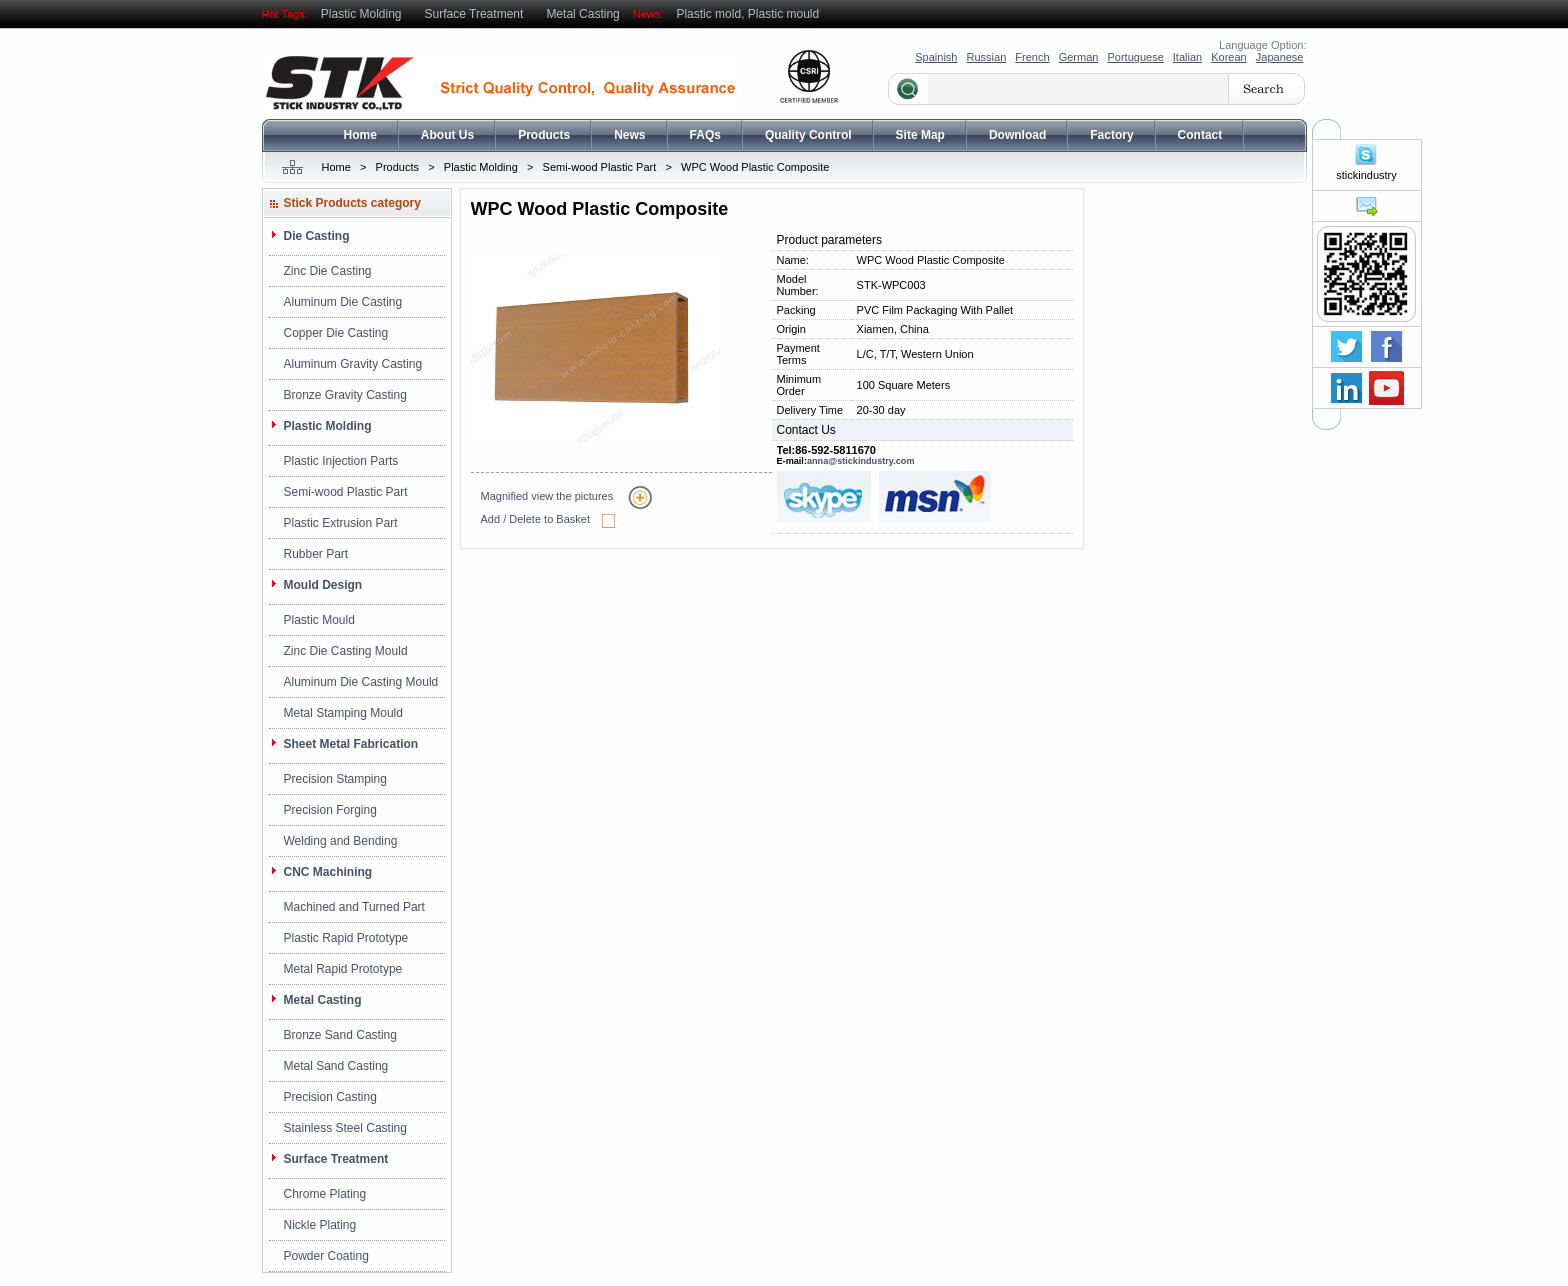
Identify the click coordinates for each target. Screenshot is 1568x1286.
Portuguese (1135, 57)
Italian (1187, 57)
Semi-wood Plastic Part (600, 167)
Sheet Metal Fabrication (351, 744)
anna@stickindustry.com (861, 461)
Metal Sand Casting (336, 1066)
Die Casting (317, 236)
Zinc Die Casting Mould (346, 651)
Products (544, 135)
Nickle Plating (320, 1225)
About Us (447, 135)
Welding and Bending (341, 841)
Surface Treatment (474, 14)
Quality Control (808, 135)
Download (1017, 135)
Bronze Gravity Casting (345, 395)
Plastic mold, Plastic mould (747, 14)
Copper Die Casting (336, 333)
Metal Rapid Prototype (343, 969)
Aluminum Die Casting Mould (361, 682)
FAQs (705, 135)
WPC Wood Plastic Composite (755, 167)
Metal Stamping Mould (343, 713)
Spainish (936, 57)
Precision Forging (330, 810)
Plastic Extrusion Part (341, 523)
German (1079, 57)
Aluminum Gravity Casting (353, 364)
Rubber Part (316, 554)
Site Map (920, 135)
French (1032, 57)
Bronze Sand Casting (340, 1035)
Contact (1200, 135)
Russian (987, 57)
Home (360, 135)
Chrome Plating (325, 1194)
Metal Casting (582, 14)
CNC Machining (328, 872)
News (629, 135)
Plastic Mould (319, 620)
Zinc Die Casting (328, 271)
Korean (1228, 57)
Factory (1111, 135)
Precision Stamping (335, 779)
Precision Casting (330, 1097)
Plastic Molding (361, 14)
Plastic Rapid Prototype (346, 938)
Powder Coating (326, 1256)
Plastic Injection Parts (341, 461)
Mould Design (323, 585)
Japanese (1280, 57)
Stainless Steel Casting (345, 1128)
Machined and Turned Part (354, 907)
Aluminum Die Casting (343, 302)
